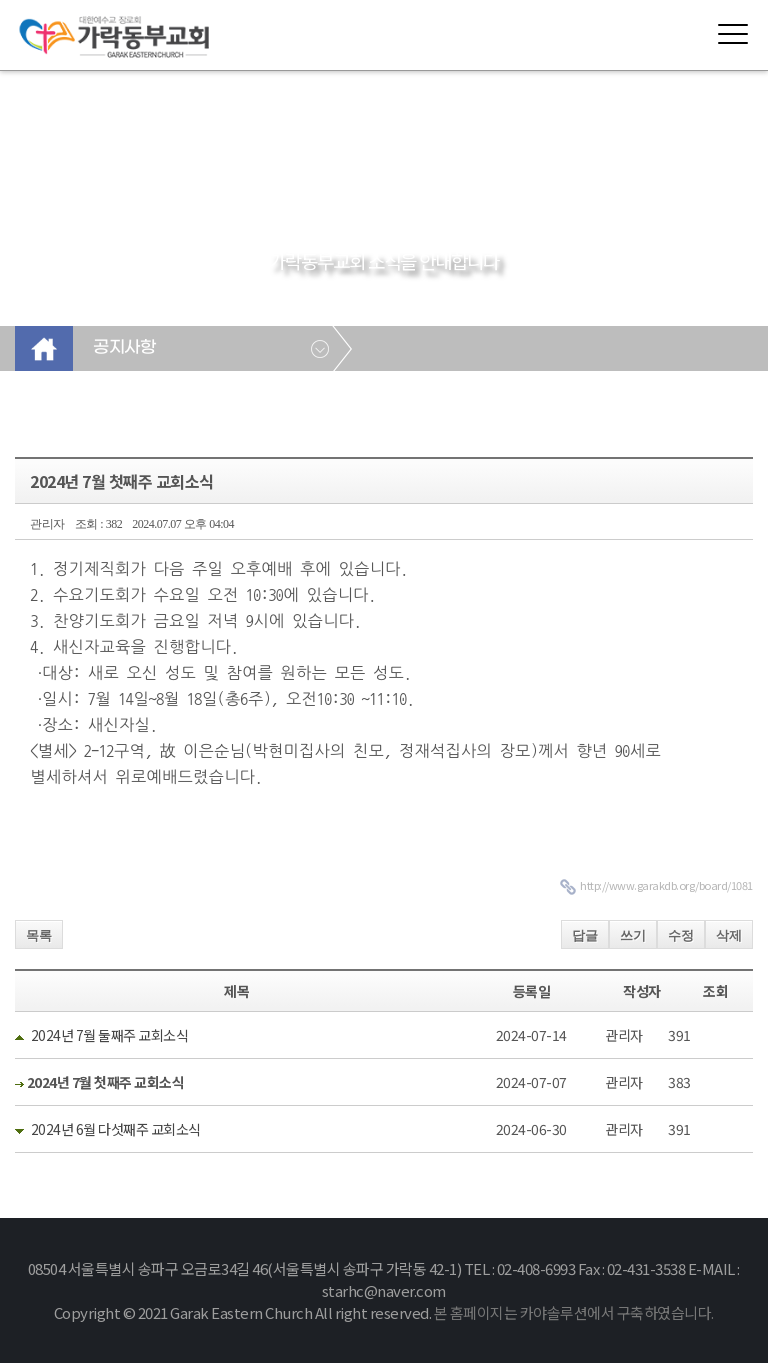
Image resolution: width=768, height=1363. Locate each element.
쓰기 (633, 935)
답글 (585, 935)
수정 (681, 935)
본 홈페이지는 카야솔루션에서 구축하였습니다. (574, 1312)
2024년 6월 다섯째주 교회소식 (116, 1129)
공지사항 (124, 348)
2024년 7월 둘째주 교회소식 (110, 1035)
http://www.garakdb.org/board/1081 (666, 885)
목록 (39, 935)
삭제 (729, 935)
